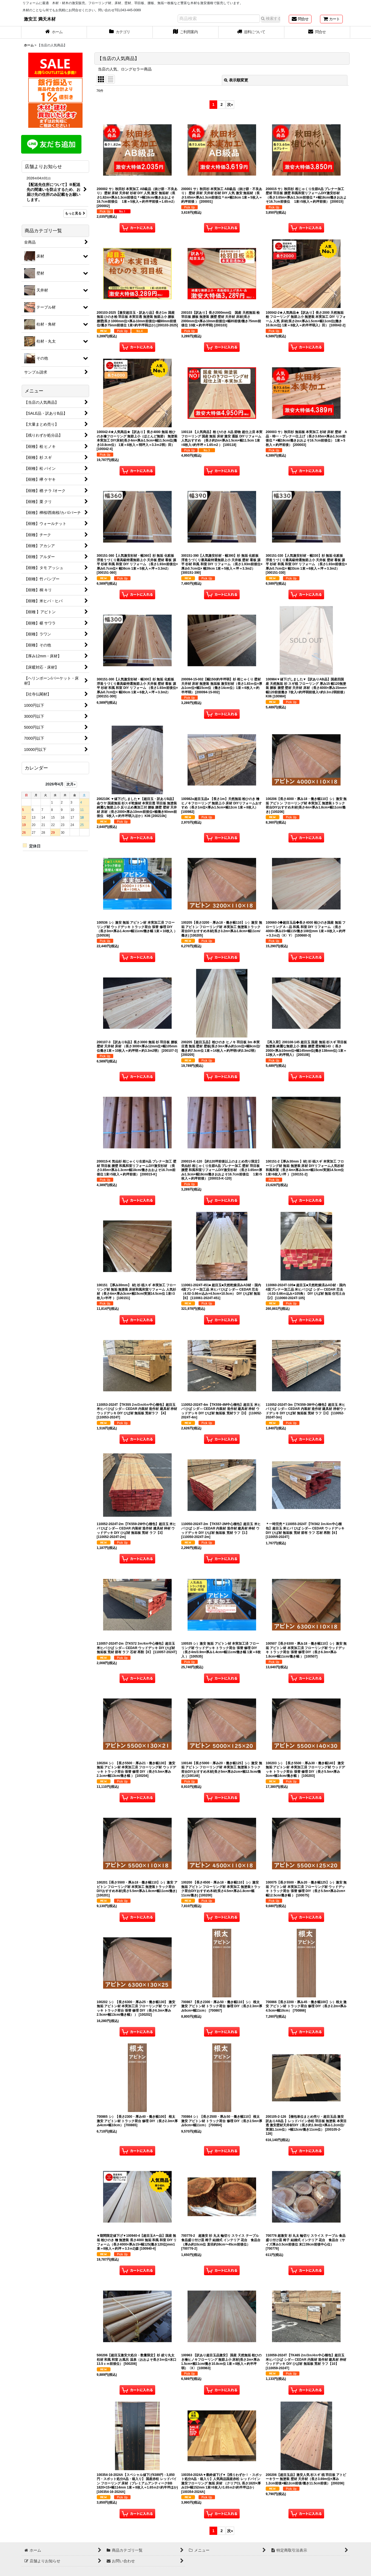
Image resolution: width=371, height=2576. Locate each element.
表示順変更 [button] (236, 80)
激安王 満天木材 (40, 18)
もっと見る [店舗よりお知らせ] (75, 213)
